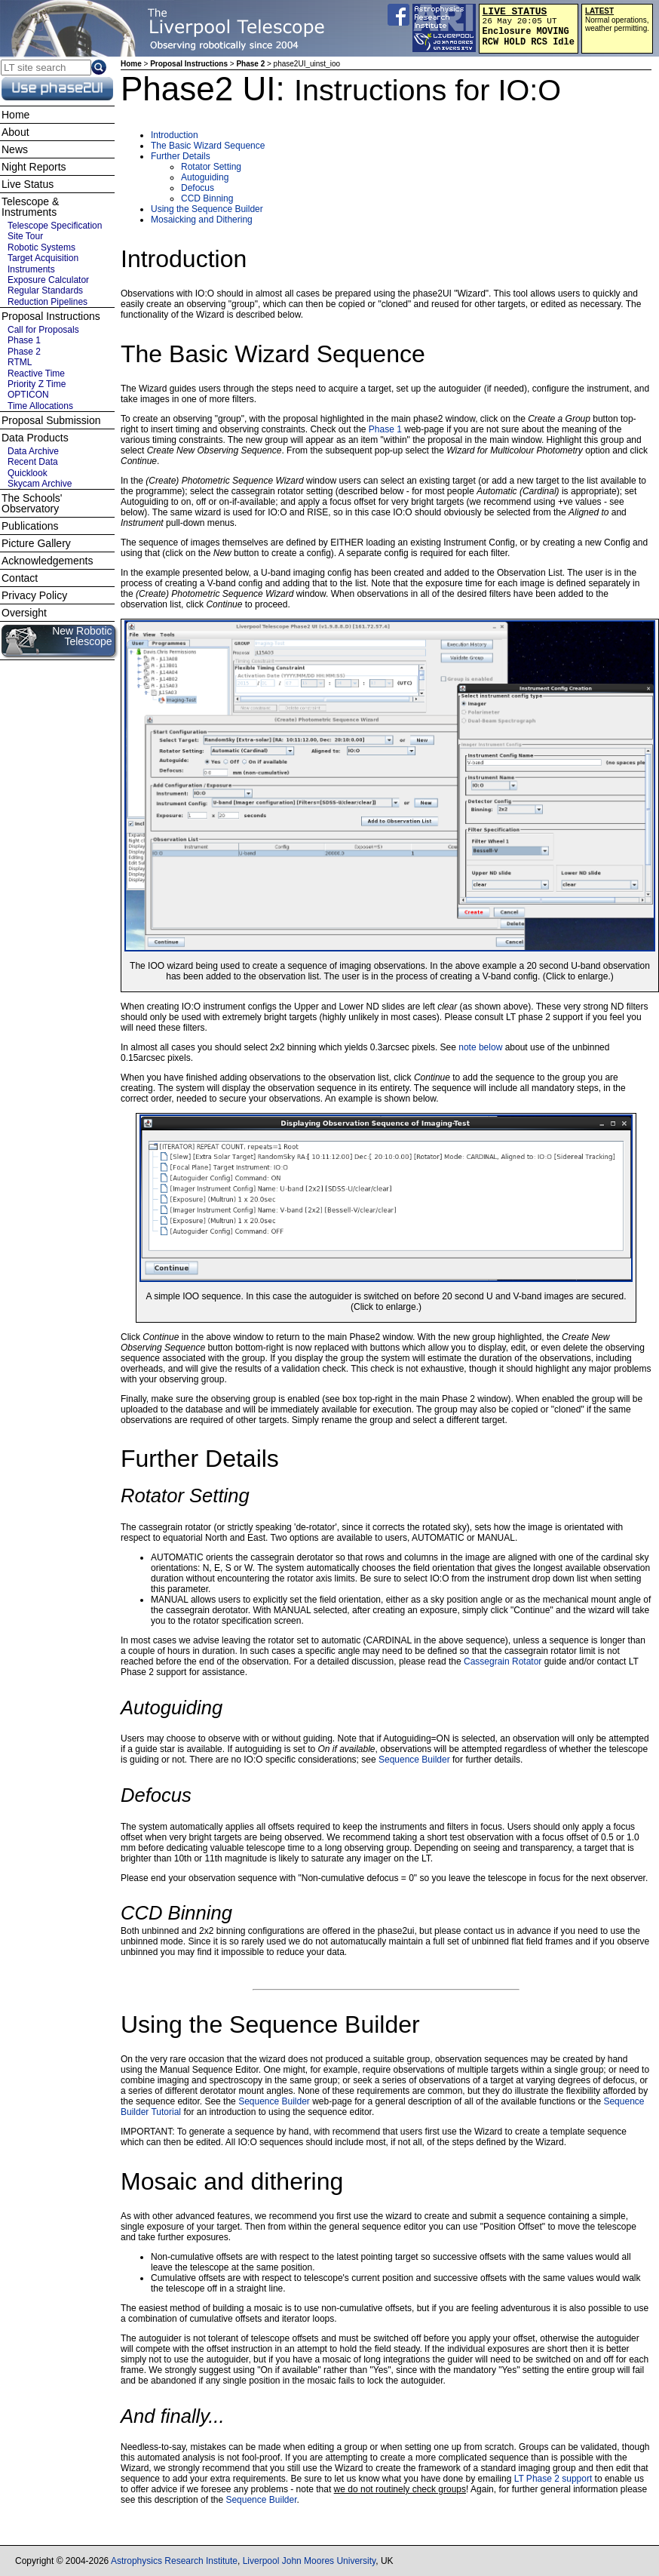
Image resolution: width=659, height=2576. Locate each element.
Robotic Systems (41, 247)
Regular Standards (45, 290)
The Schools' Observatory (32, 503)
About (15, 132)
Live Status (28, 184)
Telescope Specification (55, 225)
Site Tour (25, 236)
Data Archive (33, 451)
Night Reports (34, 167)
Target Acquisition (43, 258)
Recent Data (33, 461)
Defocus (197, 188)
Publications (30, 526)
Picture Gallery (36, 543)
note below (480, 1047)
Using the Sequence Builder (207, 209)
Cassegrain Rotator (502, 1661)
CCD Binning (207, 198)
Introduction (174, 135)
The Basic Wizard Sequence (208, 145)
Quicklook (28, 473)
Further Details (180, 156)
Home (131, 64)
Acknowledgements (47, 561)
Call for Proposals (43, 329)
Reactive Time (36, 373)
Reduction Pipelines (47, 302)
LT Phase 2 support (553, 2478)
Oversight (24, 613)
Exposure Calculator (48, 280)
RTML (20, 362)
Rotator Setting (211, 166)
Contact (20, 578)
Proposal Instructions (189, 64)
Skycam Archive (40, 483)
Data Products (35, 438)
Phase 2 (250, 64)
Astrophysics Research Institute (174, 2561)
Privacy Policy (34, 595)
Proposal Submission (51, 420)
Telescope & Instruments (30, 206)
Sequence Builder (414, 1759)
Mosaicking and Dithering (202, 219)
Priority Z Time (37, 384)
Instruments (31, 269)
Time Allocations (40, 406)
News (15, 149)
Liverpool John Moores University (309, 2561)
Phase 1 (385, 429)
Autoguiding (204, 177)
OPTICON (28, 394)
